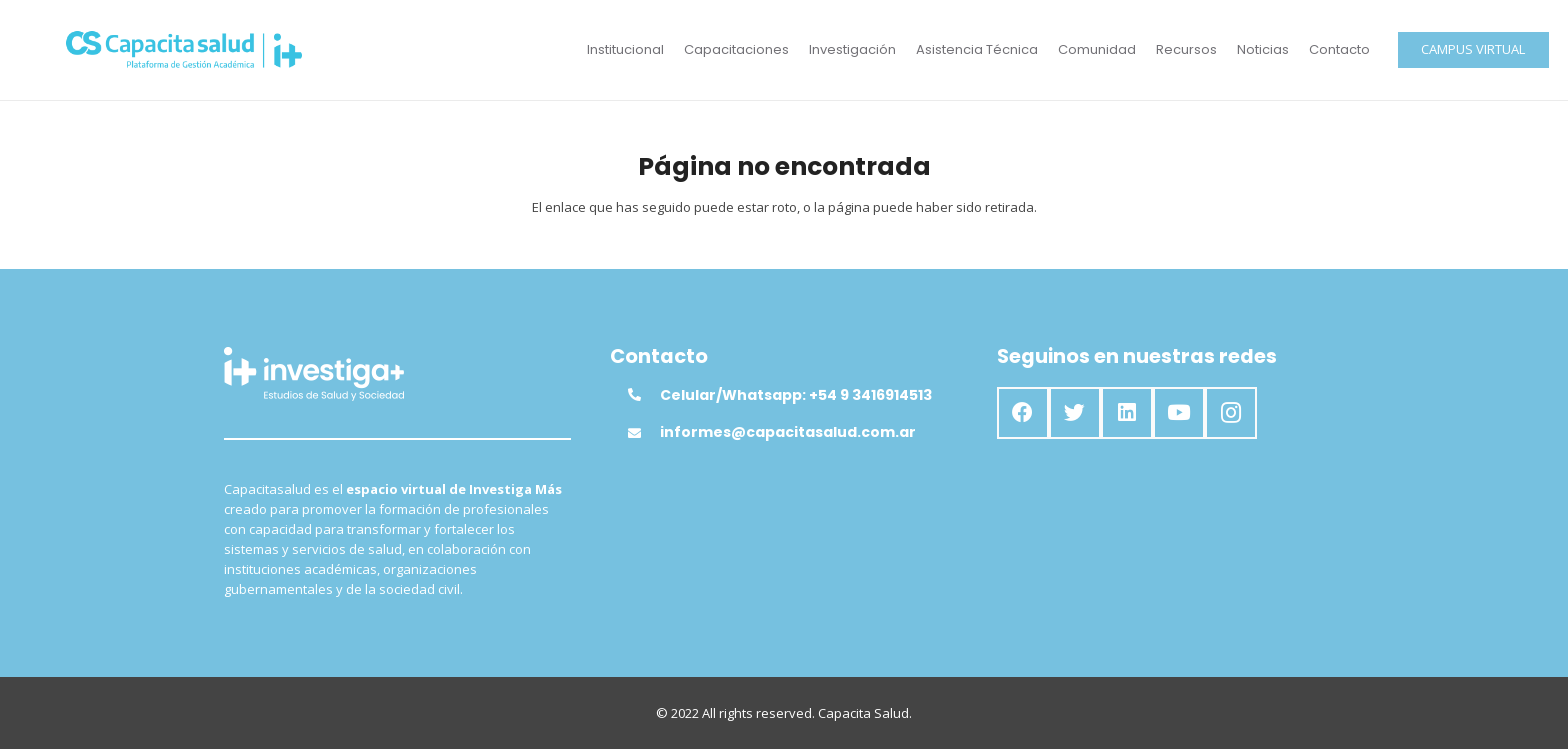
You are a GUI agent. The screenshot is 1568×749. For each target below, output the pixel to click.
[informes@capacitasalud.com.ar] (644, 433)
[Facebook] (1023, 413)
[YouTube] (1179, 413)
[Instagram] (1231, 413)
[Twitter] (1075, 413)
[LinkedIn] (1127, 413)
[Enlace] (184, 50)
